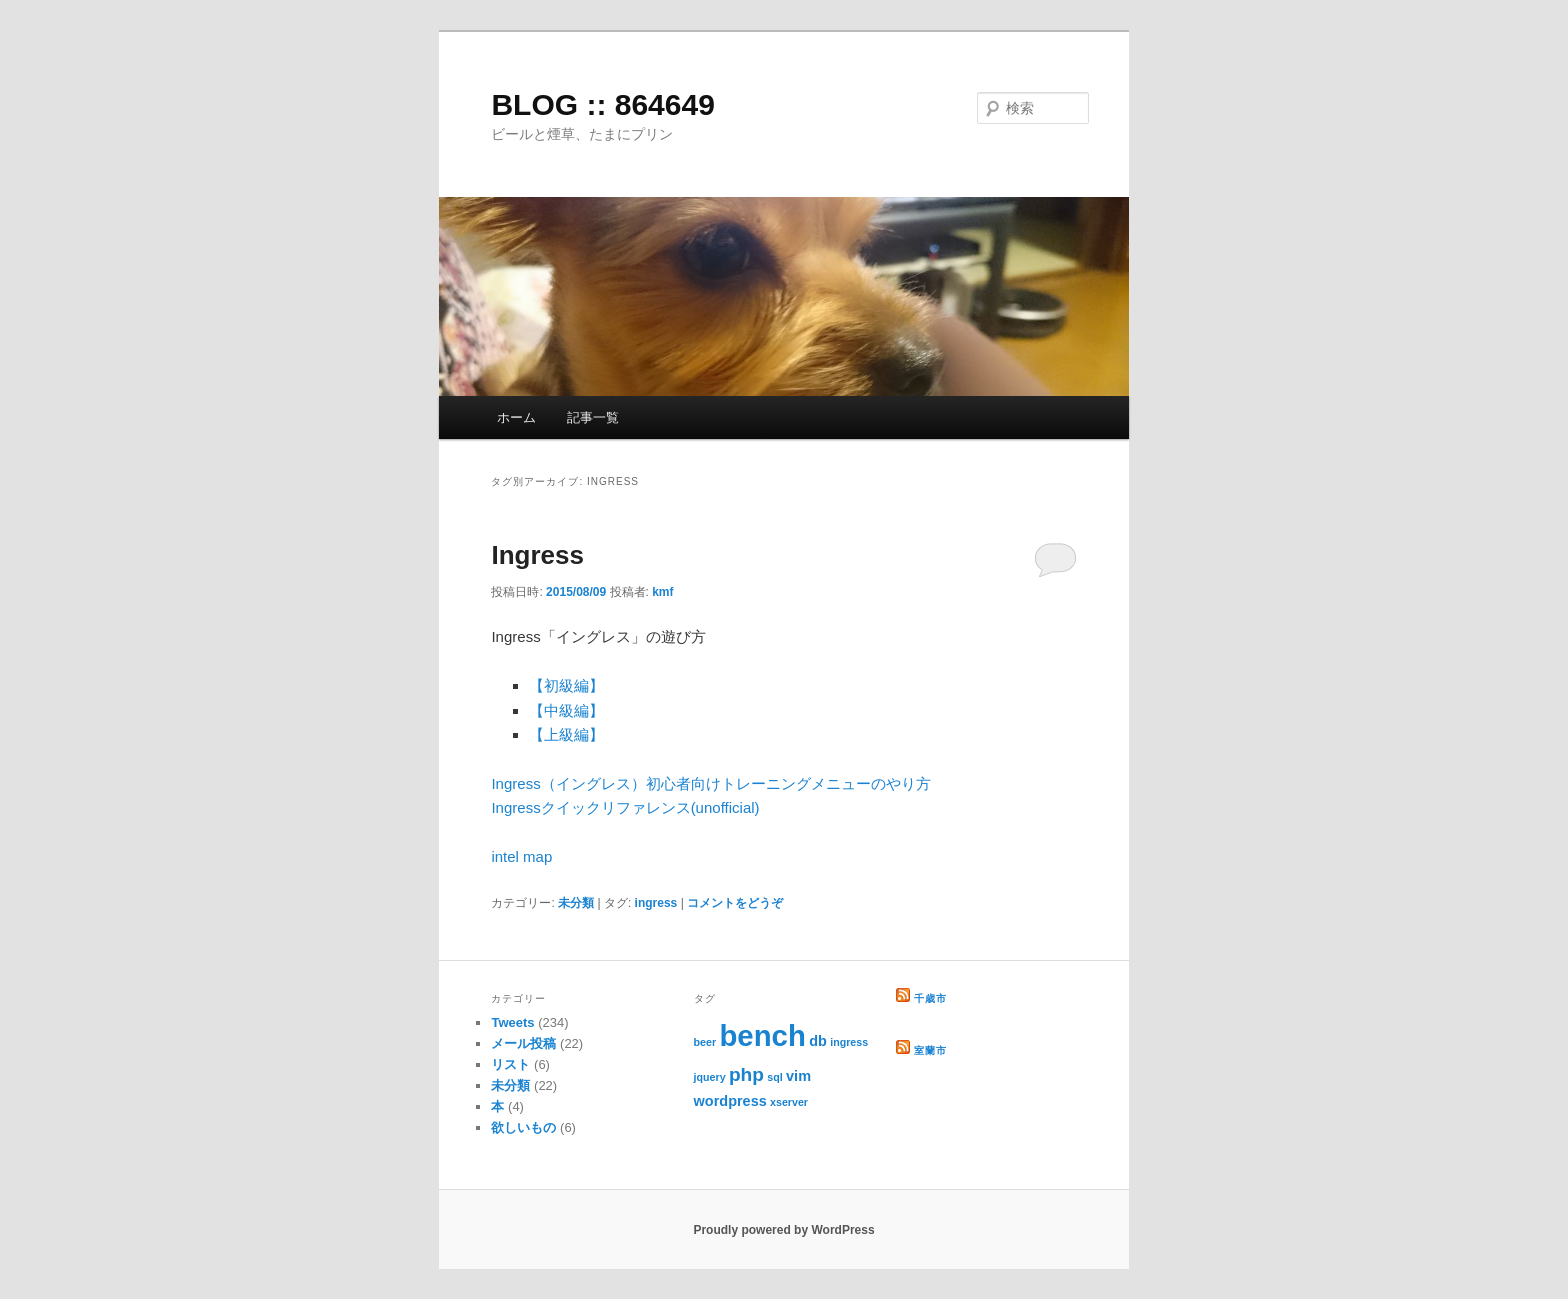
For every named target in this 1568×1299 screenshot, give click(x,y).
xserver (789, 1102)
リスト (510, 1064)
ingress (656, 903)
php (746, 1074)
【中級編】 (566, 710)
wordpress (730, 1101)
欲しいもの (523, 1127)
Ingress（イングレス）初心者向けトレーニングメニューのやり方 (710, 783)
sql (774, 1077)
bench (762, 1035)
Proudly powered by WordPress (783, 1230)
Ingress (537, 555)
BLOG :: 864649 (602, 104)
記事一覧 (593, 417)
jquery (710, 1077)
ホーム (516, 417)
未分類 (576, 903)
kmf (662, 592)
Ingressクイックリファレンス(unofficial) (625, 807)
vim (798, 1076)
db (818, 1041)
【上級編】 (566, 734)
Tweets (512, 1022)
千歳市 (930, 998)
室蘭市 (930, 1050)
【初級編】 (566, 685)
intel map (521, 856)
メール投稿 (523, 1043)
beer (705, 1042)
